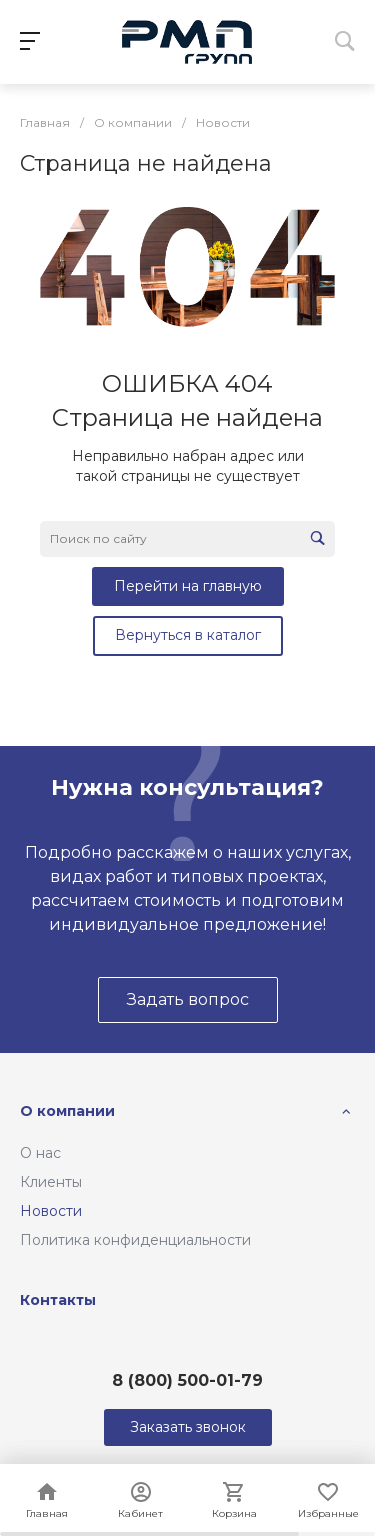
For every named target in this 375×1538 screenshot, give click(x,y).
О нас (40, 1153)
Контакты (58, 1300)
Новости (51, 1211)
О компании (67, 1111)
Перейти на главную (188, 586)
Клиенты (51, 1182)
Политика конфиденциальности (135, 1240)
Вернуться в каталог (188, 635)
